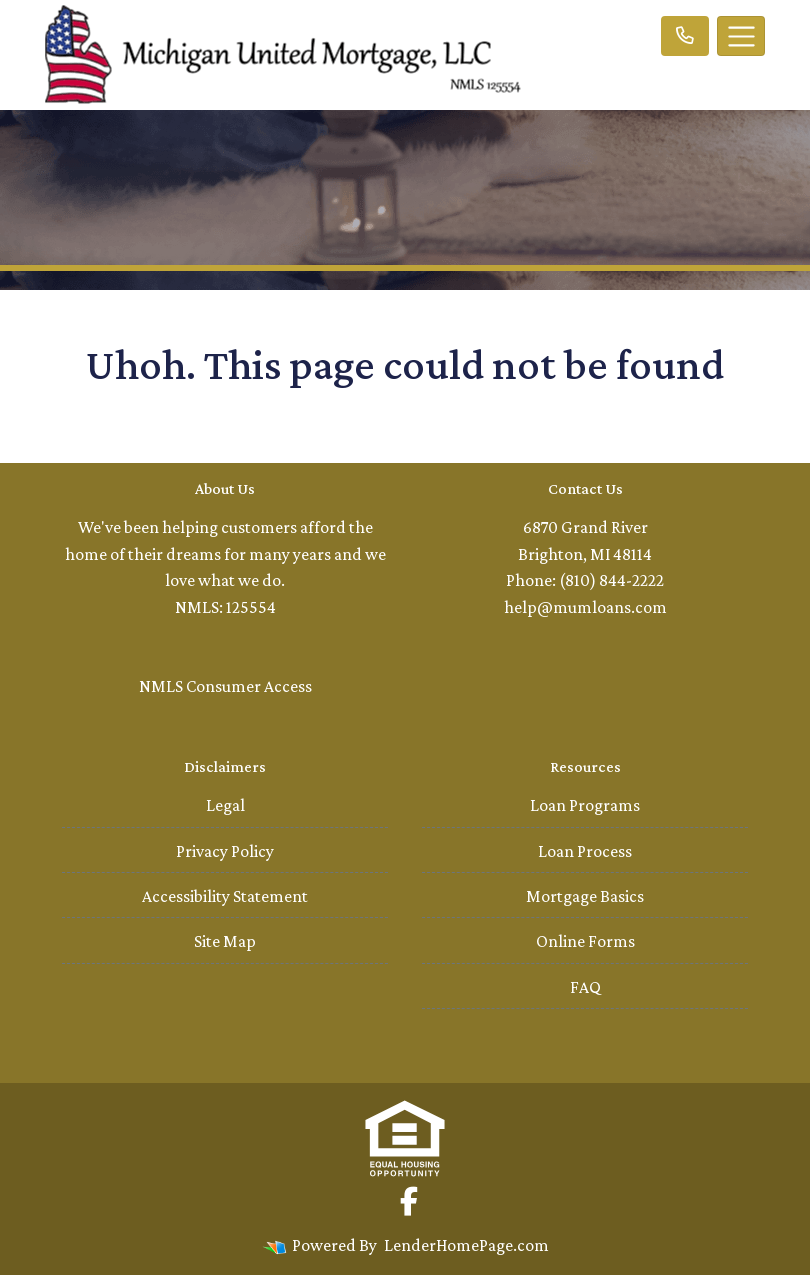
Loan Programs (585, 805)
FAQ (585, 987)
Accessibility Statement (225, 896)
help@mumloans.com (585, 607)
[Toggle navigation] (741, 36)
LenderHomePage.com (466, 1245)
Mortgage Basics (585, 896)
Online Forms (585, 941)
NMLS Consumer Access (225, 686)
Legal (225, 805)
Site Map (225, 941)
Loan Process (585, 851)
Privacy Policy (225, 851)
